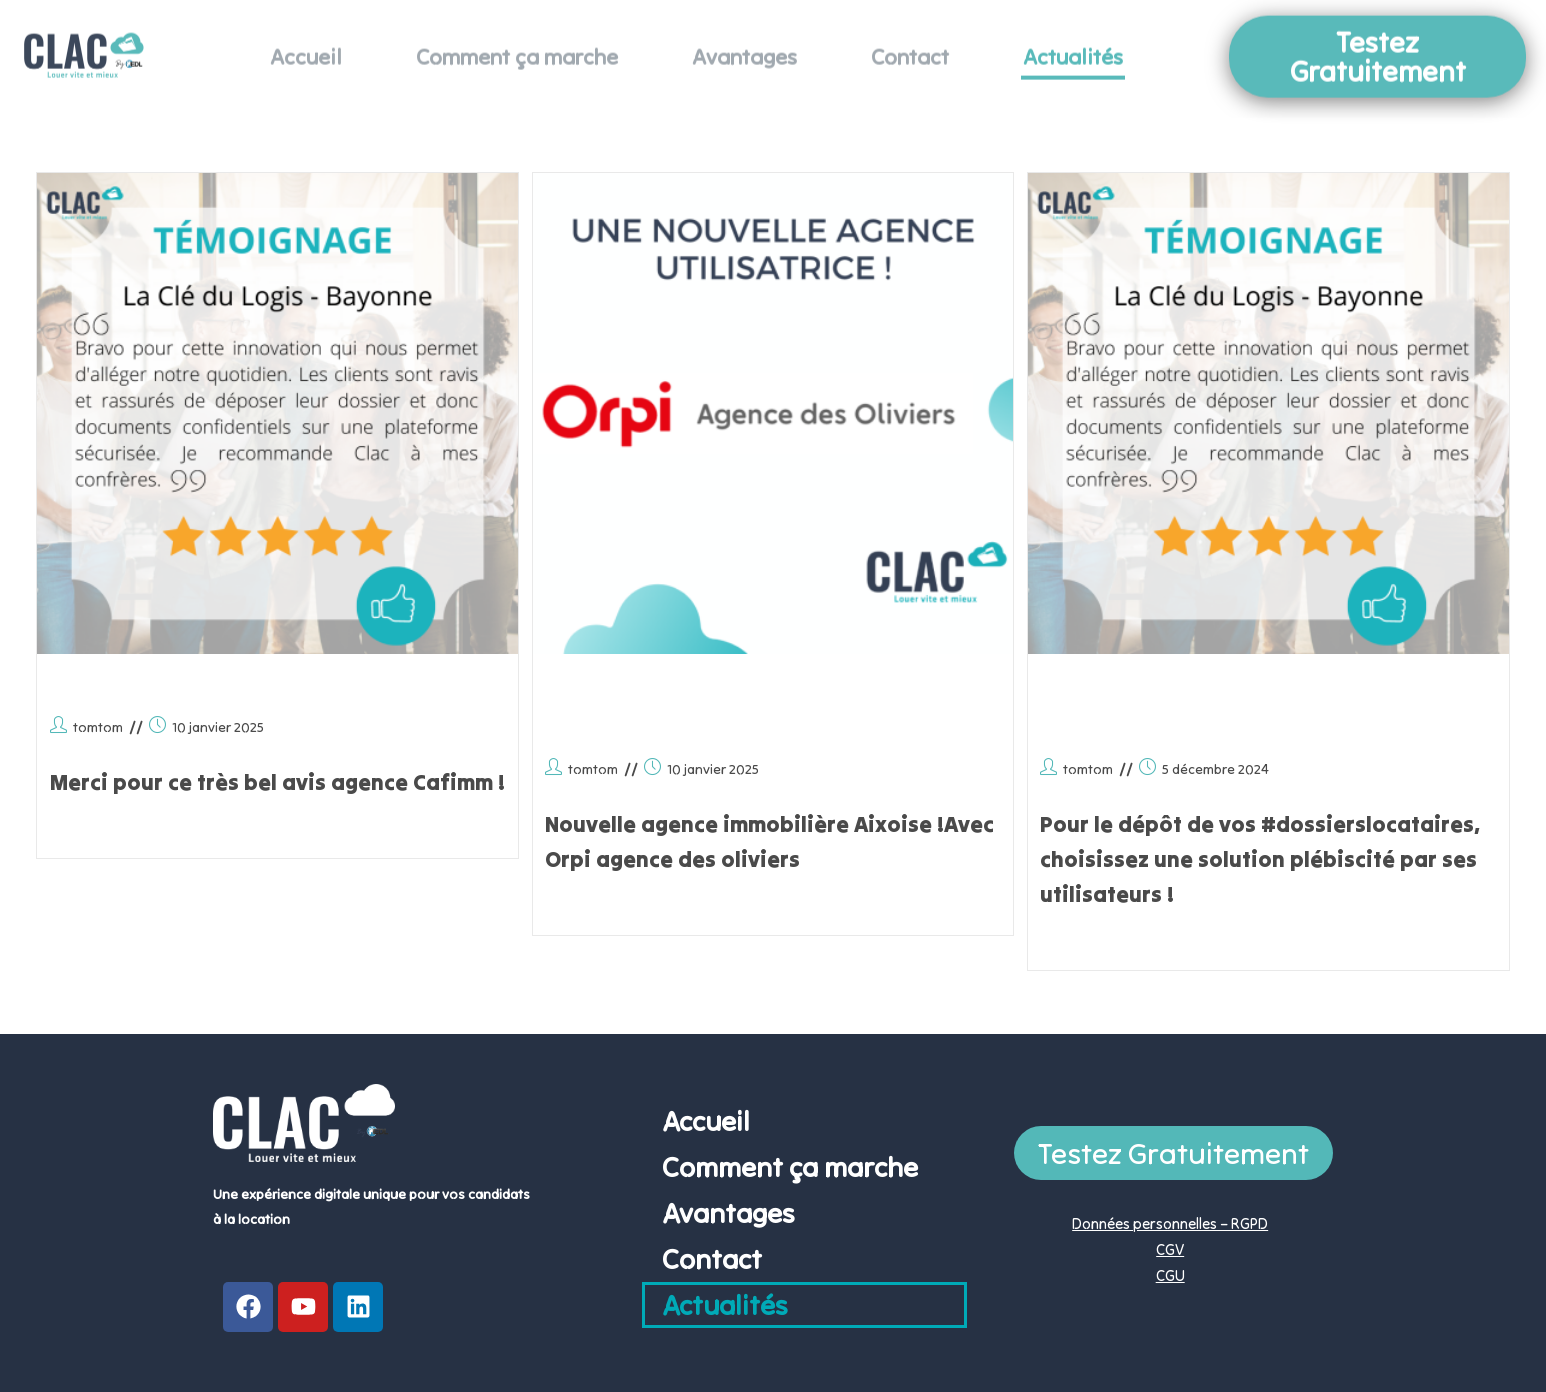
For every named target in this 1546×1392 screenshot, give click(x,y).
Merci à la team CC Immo (228, 685)
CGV (1170, 1249)
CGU (1170, 1275)
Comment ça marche (517, 43)
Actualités (1073, 43)
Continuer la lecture (115, 833)
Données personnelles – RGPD (1170, 1223)
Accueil (306, 43)
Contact (910, 43)
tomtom (98, 727)
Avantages (744, 43)
